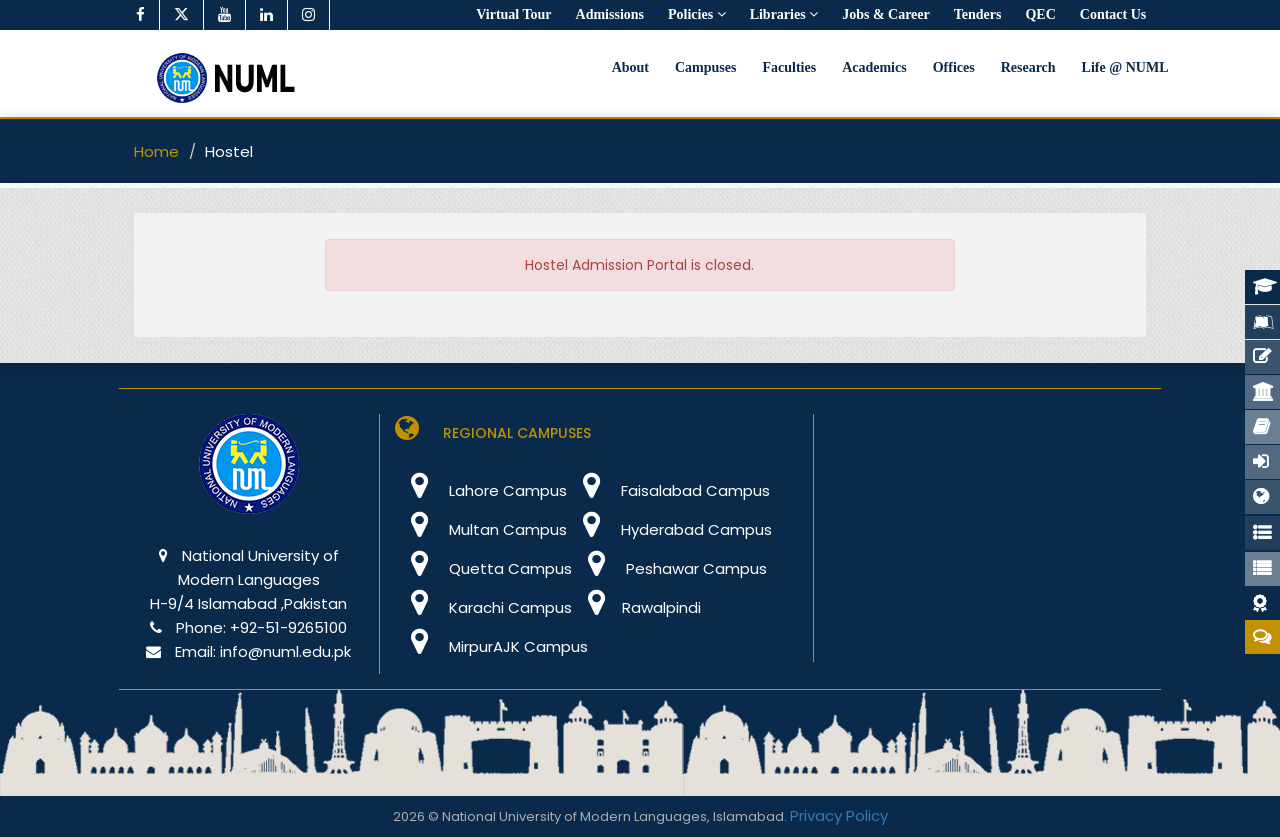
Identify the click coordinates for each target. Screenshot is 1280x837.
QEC (1040, 14)
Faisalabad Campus (668, 490)
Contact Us (1113, 14)
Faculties (789, 67)
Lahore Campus (481, 490)
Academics (874, 67)
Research (1028, 67)
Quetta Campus (483, 568)
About (630, 67)
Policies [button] (697, 14)
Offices (954, 67)
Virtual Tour (513, 14)
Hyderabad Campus (669, 529)
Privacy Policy (839, 815)
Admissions (610, 14)
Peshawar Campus (669, 568)
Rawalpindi (636, 607)
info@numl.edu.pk (285, 651)
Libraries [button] (784, 14)
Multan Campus (481, 529)
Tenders (978, 14)
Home (156, 151)
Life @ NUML (1125, 67)
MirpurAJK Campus (491, 646)
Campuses (705, 67)
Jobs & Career (886, 14)
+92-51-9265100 (288, 627)
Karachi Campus (483, 607)
